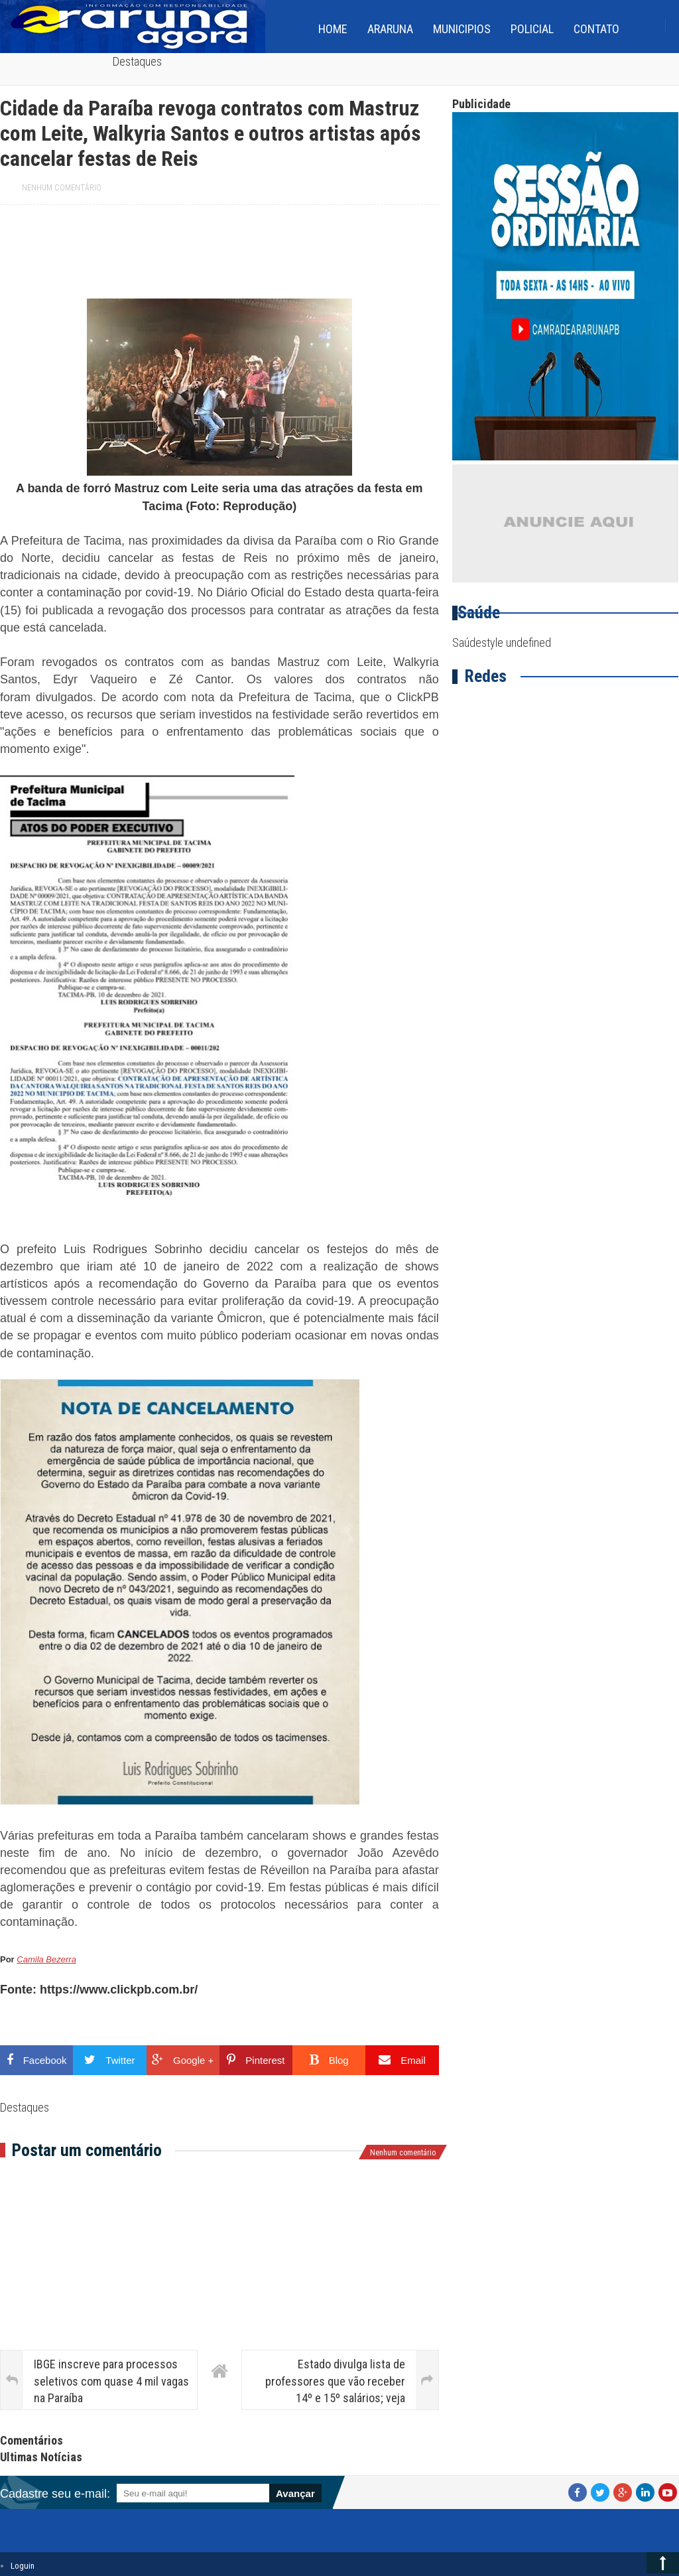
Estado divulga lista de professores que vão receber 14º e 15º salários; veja (335, 2380)
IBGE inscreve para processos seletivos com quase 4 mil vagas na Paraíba (111, 2380)
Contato (596, 29)
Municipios (462, 29)
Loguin (22, 2566)
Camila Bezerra (46, 1959)
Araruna (390, 29)
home (332, 29)
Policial (532, 29)
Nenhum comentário (61, 187)
